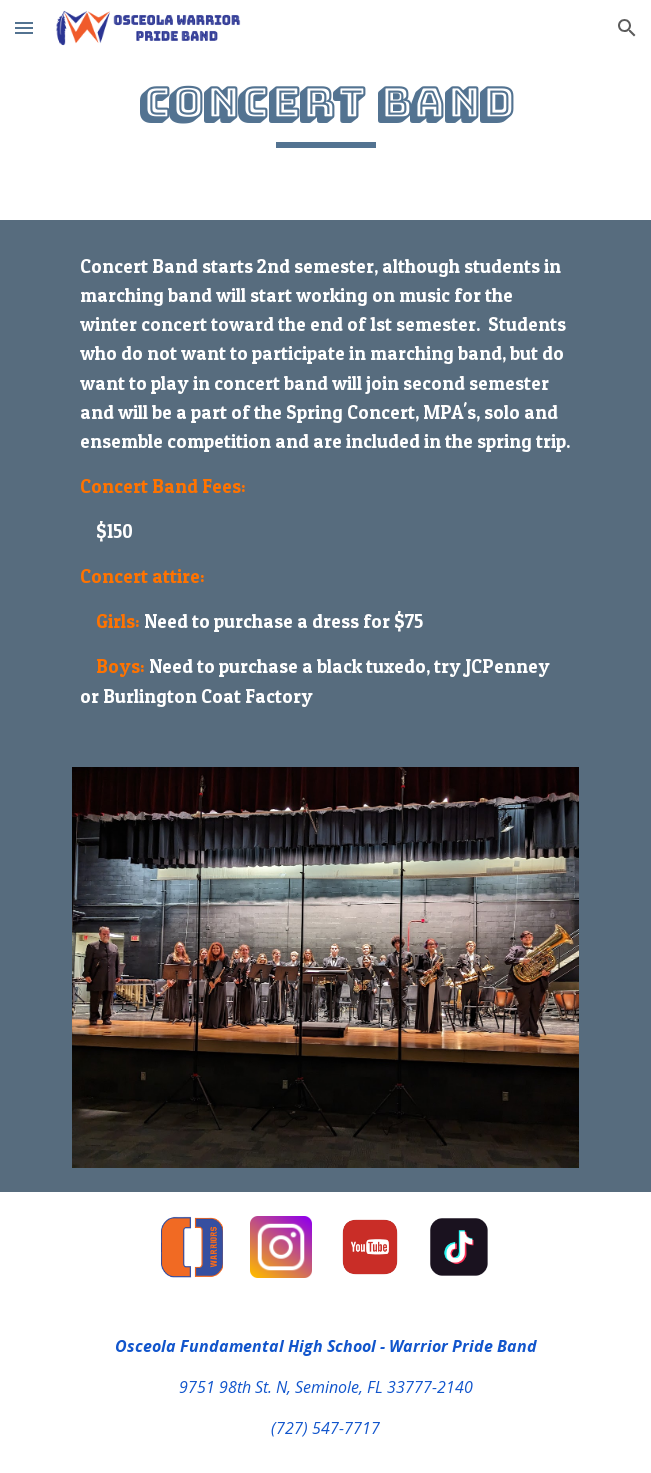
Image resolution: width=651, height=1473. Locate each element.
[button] (24, 27)
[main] (325, 112)
